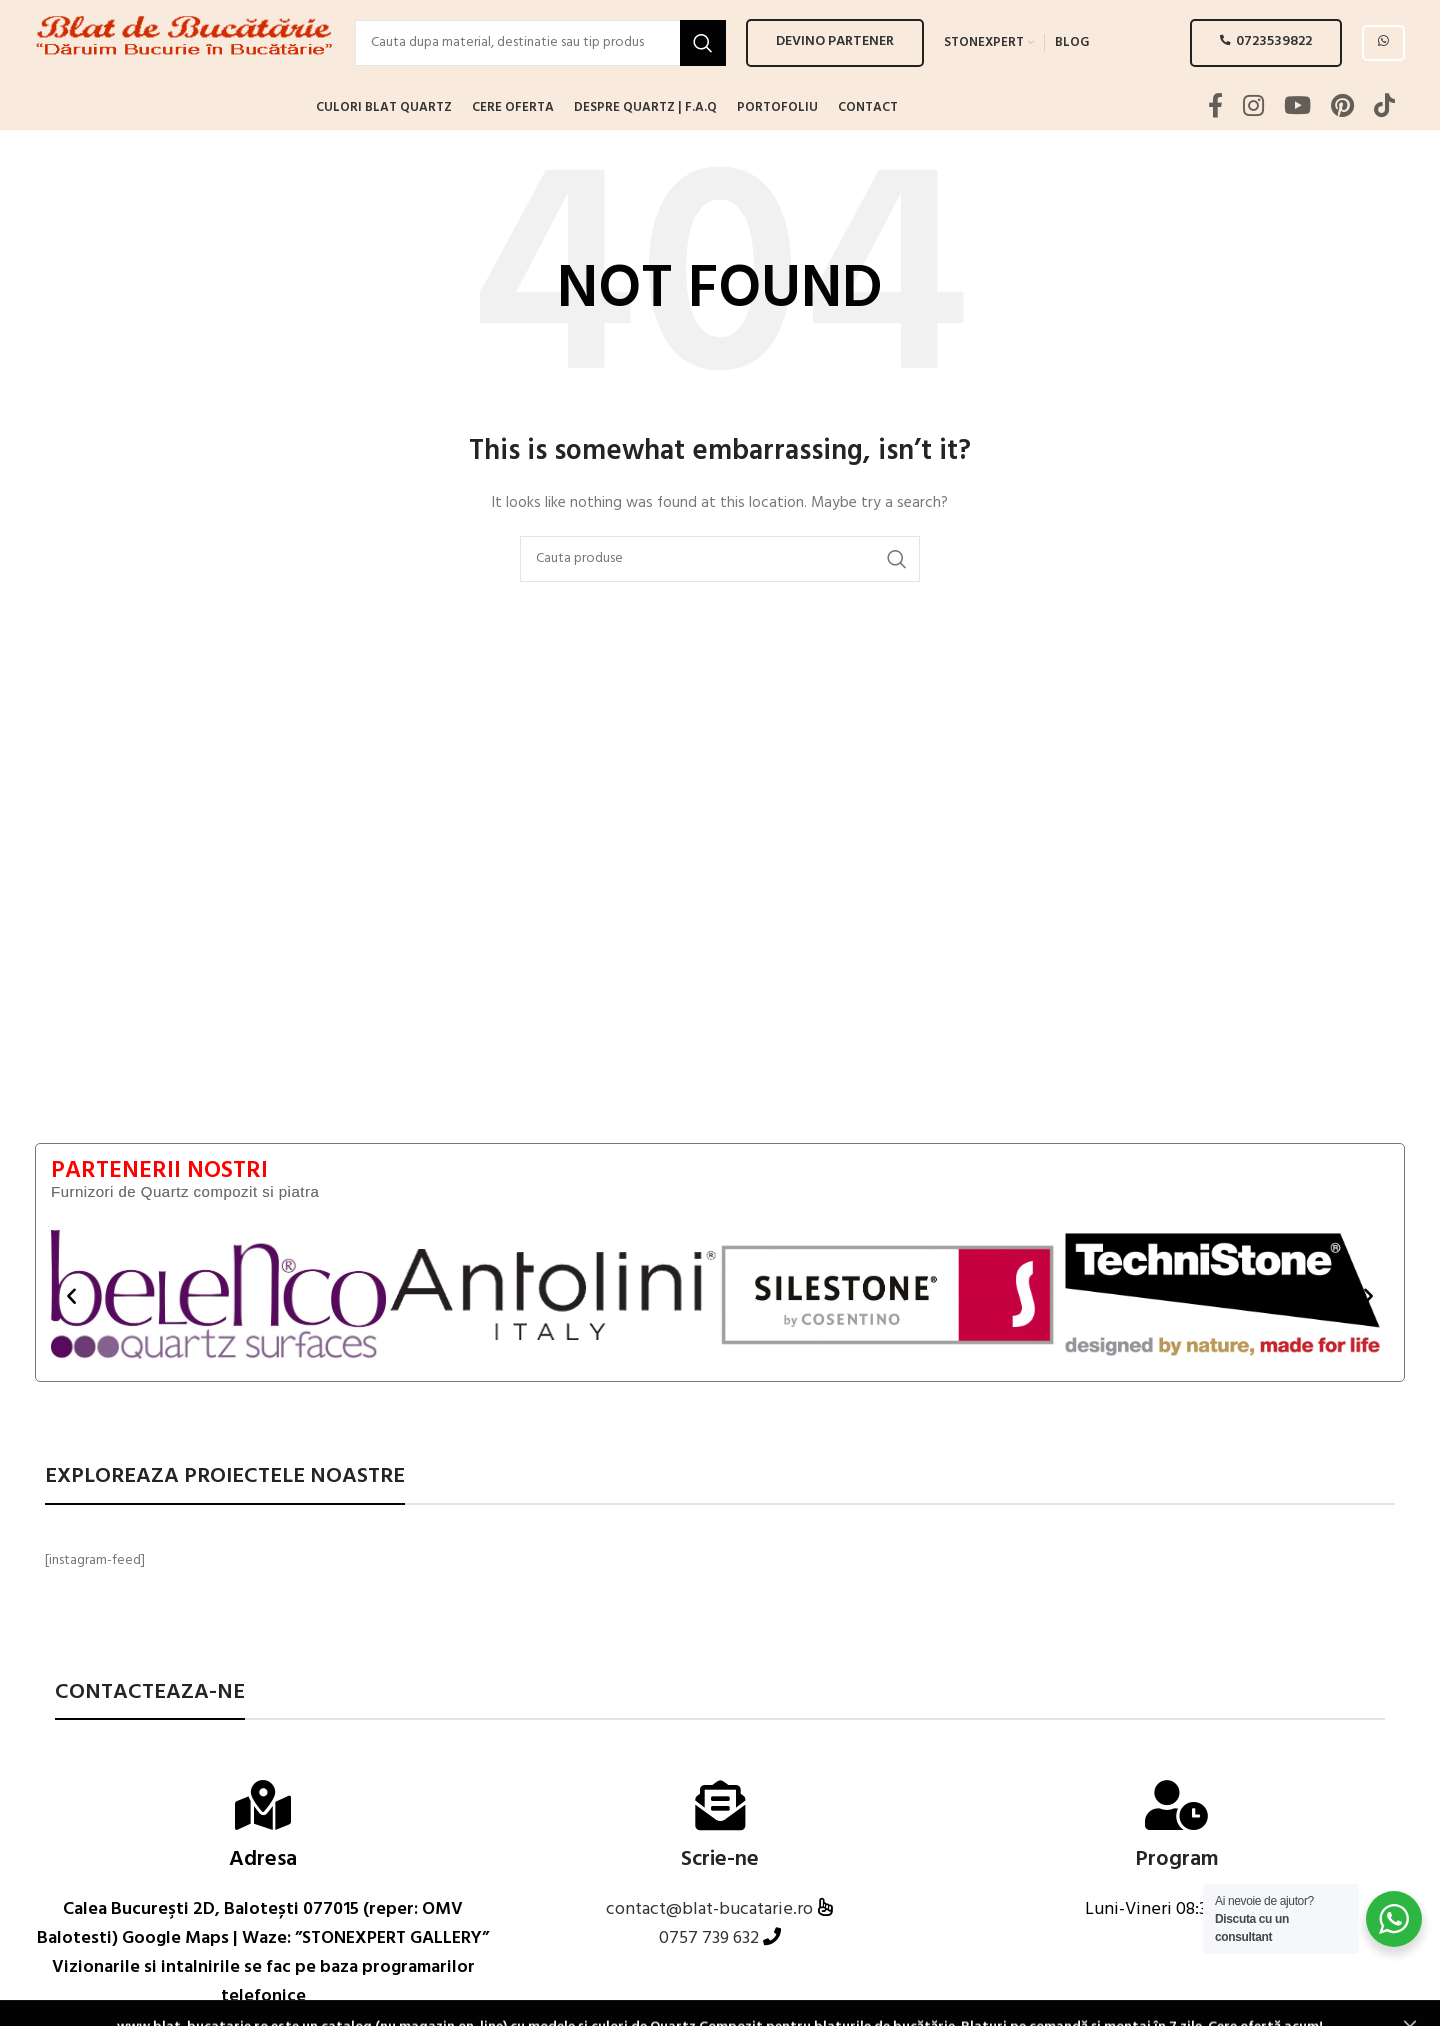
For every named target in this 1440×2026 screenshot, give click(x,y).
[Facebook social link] (1215, 143)
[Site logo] (185, 60)
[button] (71, 1329)
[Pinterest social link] (1342, 143)
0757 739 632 (709, 1973)
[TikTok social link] (1384, 143)
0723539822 (1266, 59)
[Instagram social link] (1253, 143)
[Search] (540, 60)
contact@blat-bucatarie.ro (711, 1944)
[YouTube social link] (1297, 143)
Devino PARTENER (835, 59)
